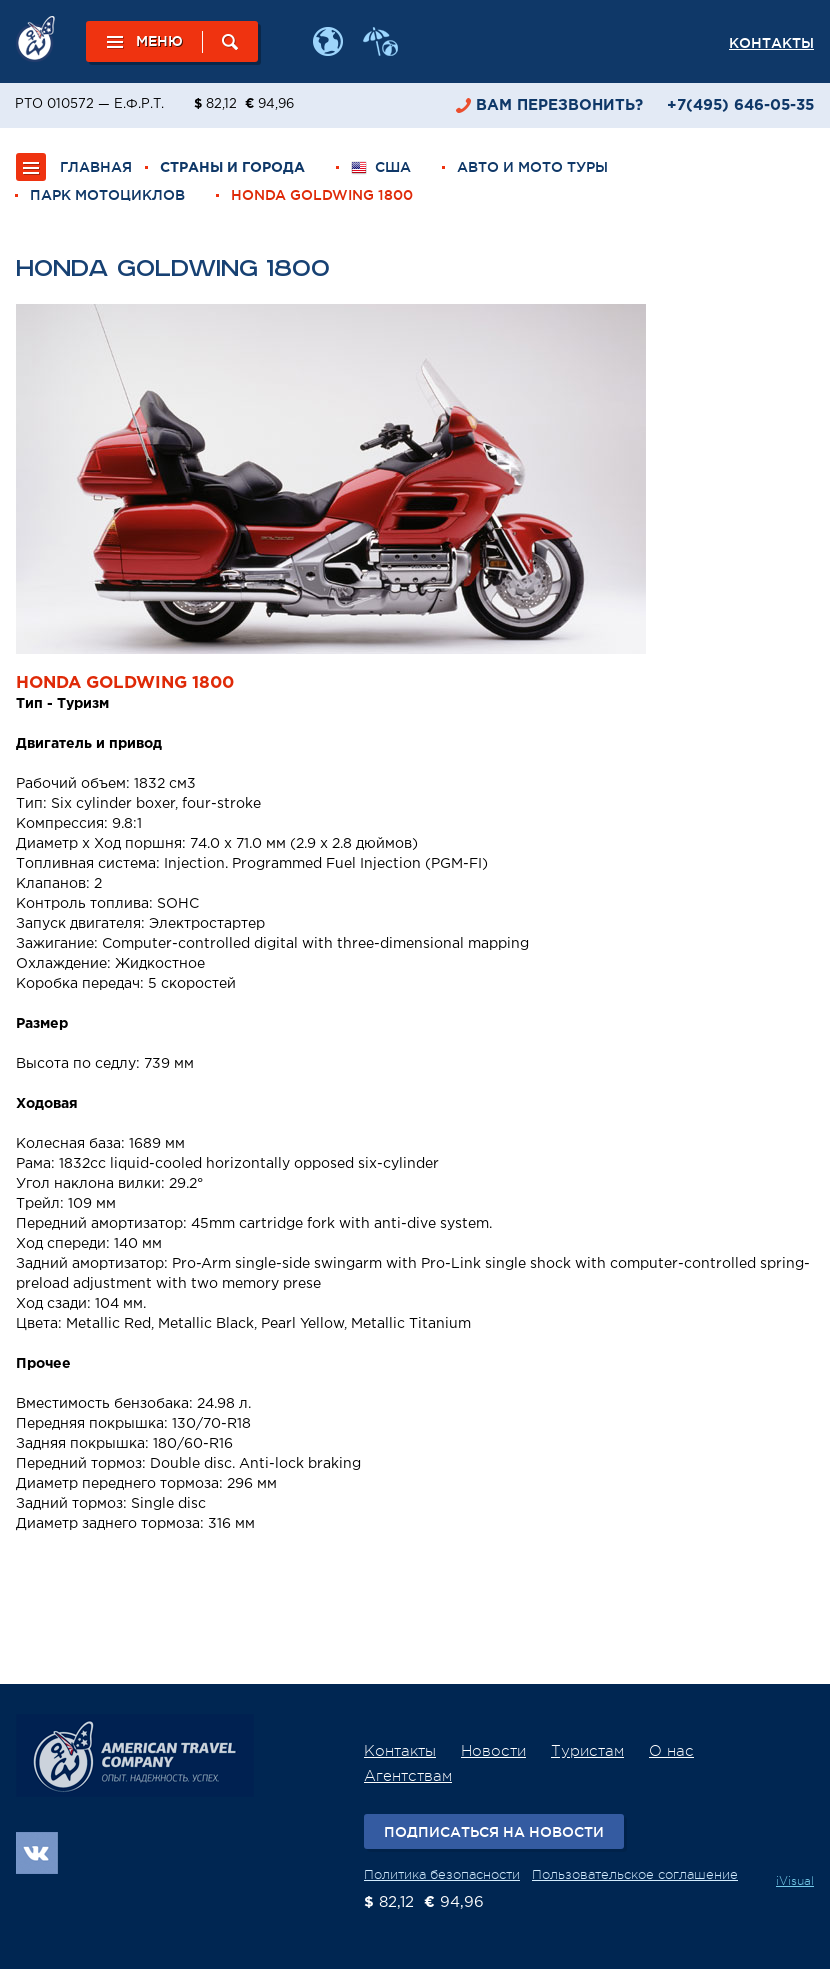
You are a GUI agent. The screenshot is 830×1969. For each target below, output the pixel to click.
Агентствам (408, 1776)
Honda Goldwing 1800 (322, 195)
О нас (671, 1751)
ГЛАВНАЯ (96, 167)
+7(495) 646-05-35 (740, 105)
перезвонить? (559, 105)
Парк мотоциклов (107, 195)
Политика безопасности (442, 1874)
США (381, 167)
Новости (493, 1751)
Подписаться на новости (494, 1832)
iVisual (795, 1881)
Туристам (587, 1751)
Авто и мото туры (532, 167)
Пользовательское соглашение (635, 1874)
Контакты (771, 43)
